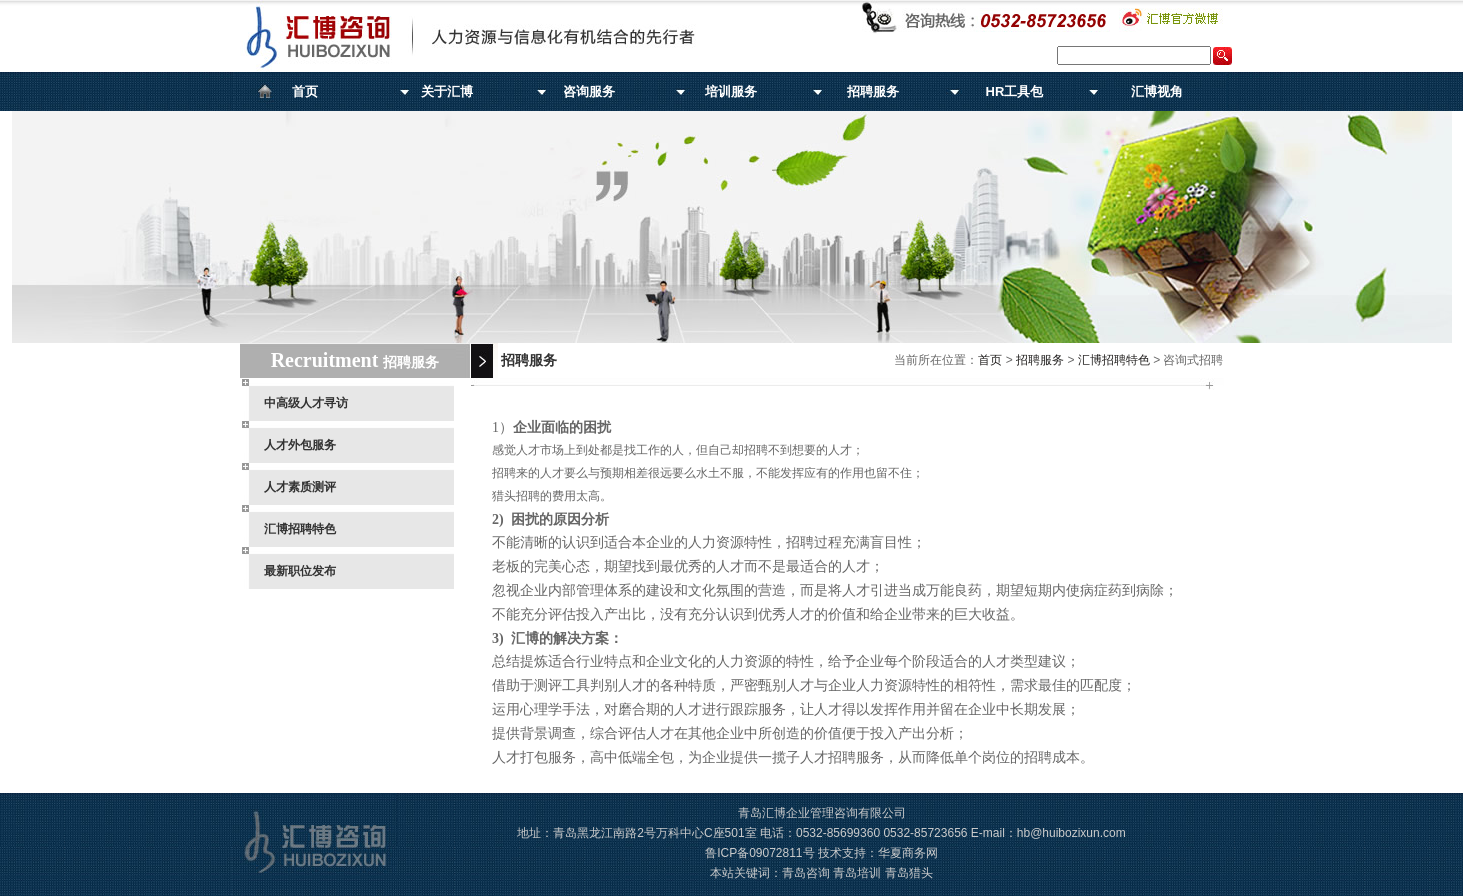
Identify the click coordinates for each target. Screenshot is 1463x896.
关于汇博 (447, 91)
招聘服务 (873, 91)
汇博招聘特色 (300, 529)
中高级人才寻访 (306, 403)
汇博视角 (1157, 91)
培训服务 (731, 91)
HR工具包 (1015, 91)
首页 (305, 91)
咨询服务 (589, 91)
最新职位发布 (300, 571)
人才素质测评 (300, 487)
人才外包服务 (300, 445)
